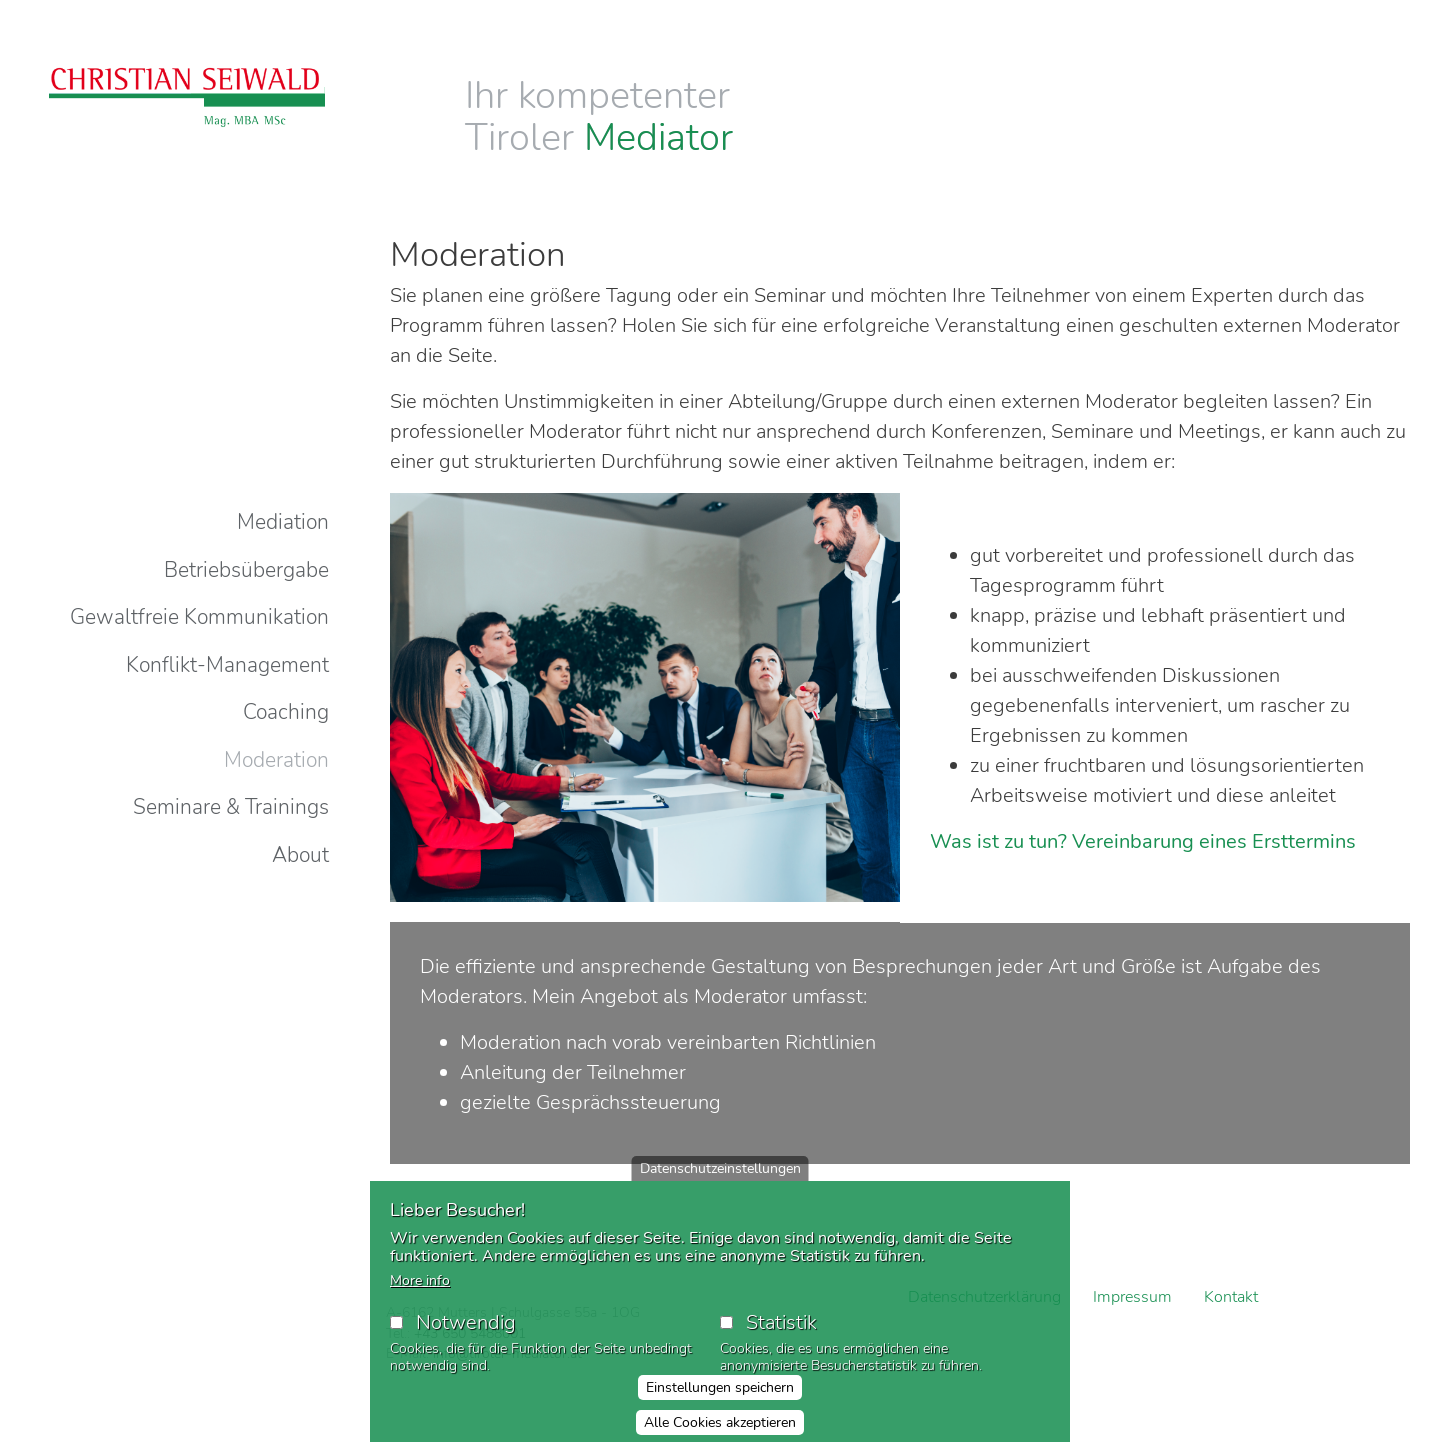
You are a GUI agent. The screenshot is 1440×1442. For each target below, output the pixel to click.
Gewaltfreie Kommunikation (199, 617)
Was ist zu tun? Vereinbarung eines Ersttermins (1143, 841)
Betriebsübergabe (246, 570)
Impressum (1132, 1297)
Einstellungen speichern (720, 1387)
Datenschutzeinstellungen (720, 1168)
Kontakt (1231, 1297)
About (300, 855)
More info (420, 1280)
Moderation (276, 760)
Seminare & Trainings (231, 807)
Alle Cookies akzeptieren (720, 1422)
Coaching (286, 712)
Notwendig (466, 1322)
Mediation (283, 522)
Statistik (781, 1322)
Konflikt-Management (227, 665)
